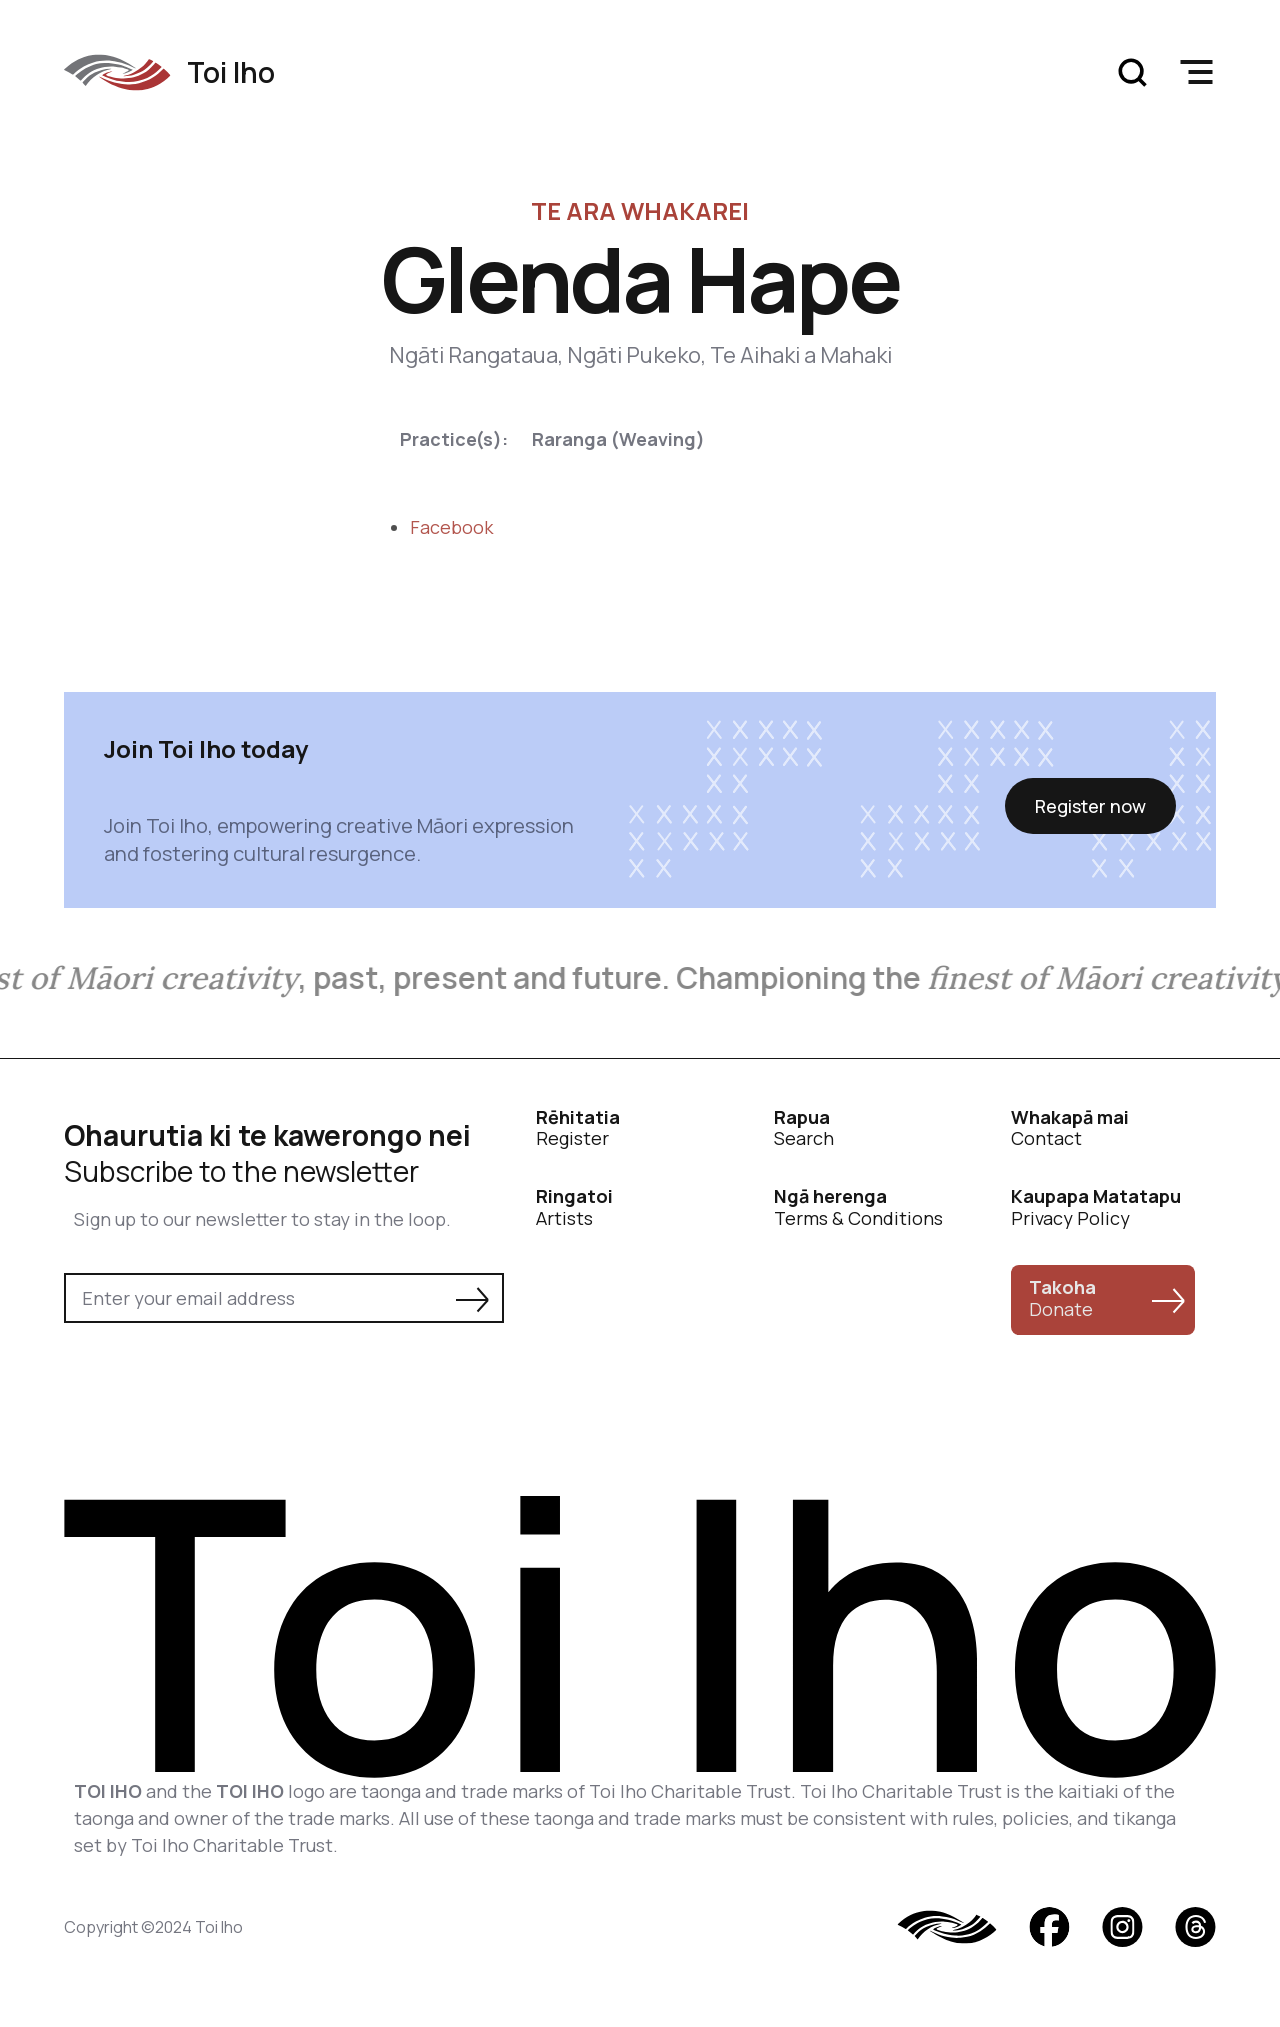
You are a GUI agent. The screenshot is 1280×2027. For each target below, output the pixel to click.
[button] (1196, 72)
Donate (1062, 1298)
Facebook (451, 527)
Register (578, 1128)
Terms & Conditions (858, 1207)
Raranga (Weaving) (618, 439)
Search (804, 1128)
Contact (1070, 1128)
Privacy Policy (1096, 1207)
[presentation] (216, 1378)
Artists (574, 1207)
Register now (1090, 806)
